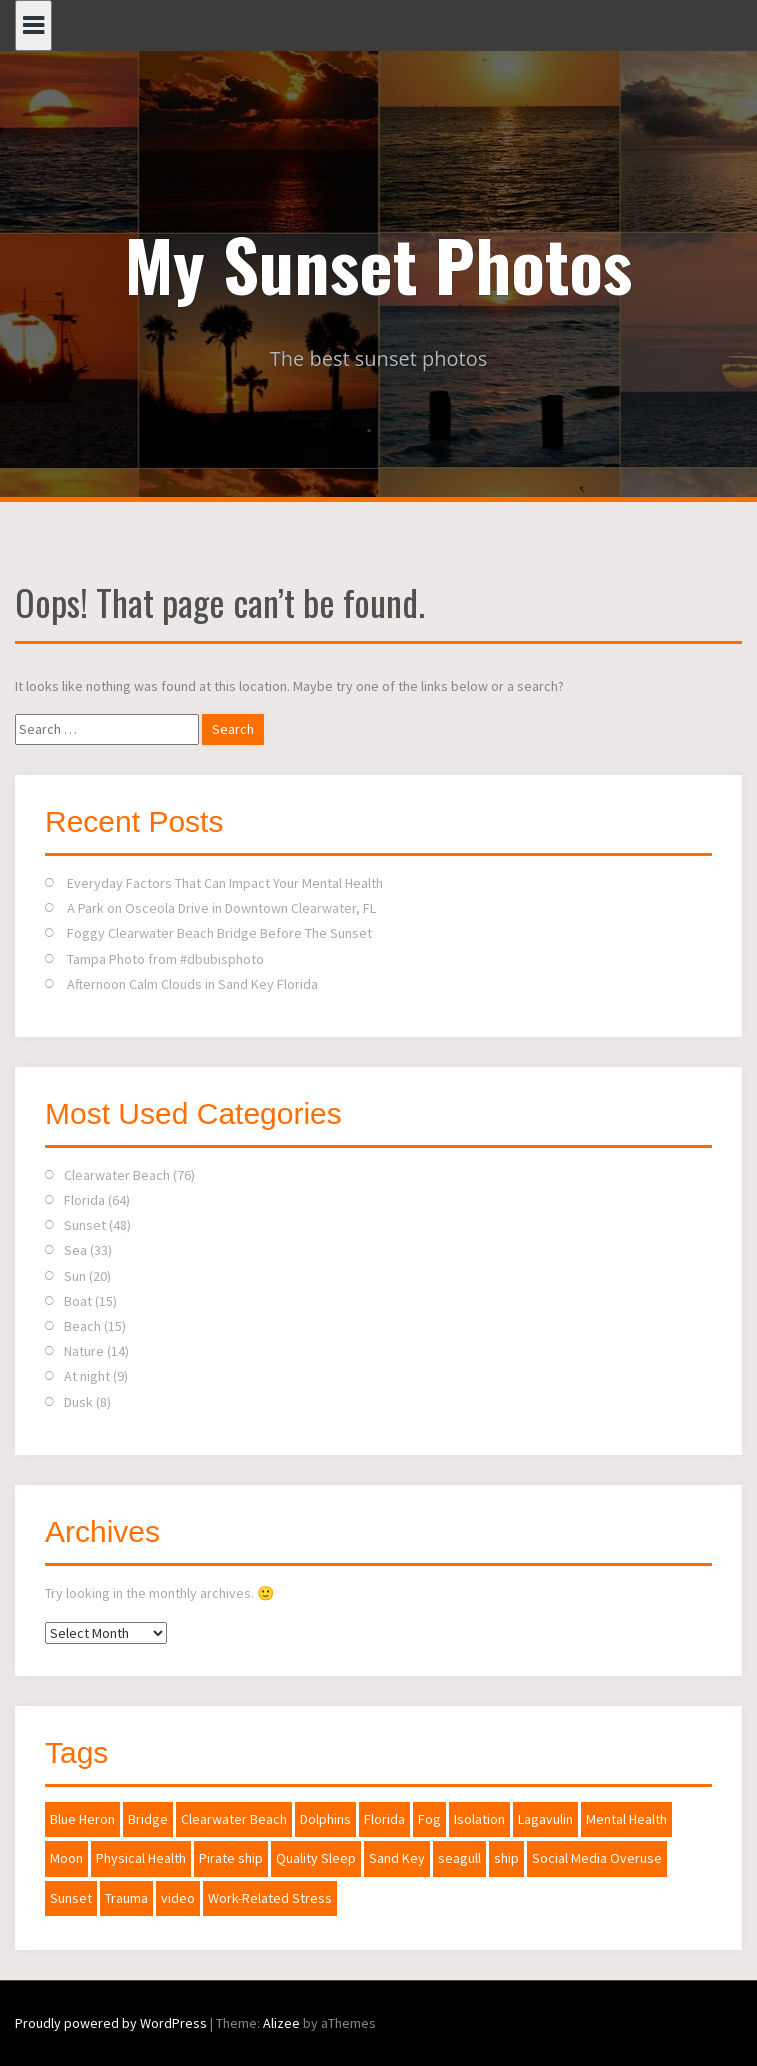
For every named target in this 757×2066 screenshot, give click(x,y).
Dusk (78, 1402)
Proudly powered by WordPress (111, 2023)
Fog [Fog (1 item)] (429, 1819)
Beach (82, 1326)
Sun (75, 1276)
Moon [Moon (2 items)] (66, 1858)
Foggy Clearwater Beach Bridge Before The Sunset (219, 933)
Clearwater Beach (117, 1175)
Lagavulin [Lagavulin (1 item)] (545, 1819)
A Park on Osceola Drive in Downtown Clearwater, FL (221, 908)
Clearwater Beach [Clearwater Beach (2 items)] (234, 1819)
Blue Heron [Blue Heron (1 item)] (82, 1819)
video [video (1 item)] (178, 1898)
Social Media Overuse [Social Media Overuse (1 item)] (597, 1858)
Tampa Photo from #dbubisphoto (165, 959)
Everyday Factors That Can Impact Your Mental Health (225, 883)
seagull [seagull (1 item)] (459, 1858)
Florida (84, 1200)
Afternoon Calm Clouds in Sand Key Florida (192, 984)
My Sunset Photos (378, 263)
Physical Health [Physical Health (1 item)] (141, 1858)
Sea (75, 1250)
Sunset (85, 1225)
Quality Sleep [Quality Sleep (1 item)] (316, 1858)
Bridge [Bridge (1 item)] (148, 1819)
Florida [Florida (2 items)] (384, 1819)
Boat (78, 1301)
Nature (84, 1351)
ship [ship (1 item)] (506, 1858)
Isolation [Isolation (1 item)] (479, 1819)
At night (87, 1376)
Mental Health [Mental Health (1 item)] (626, 1819)
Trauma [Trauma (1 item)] (126, 1898)
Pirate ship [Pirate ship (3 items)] (231, 1858)
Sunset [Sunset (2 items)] (71, 1898)
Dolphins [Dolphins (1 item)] (325, 1819)
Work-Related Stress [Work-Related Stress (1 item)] (270, 1898)
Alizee (281, 2023)
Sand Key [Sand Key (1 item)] (397, 1858)
